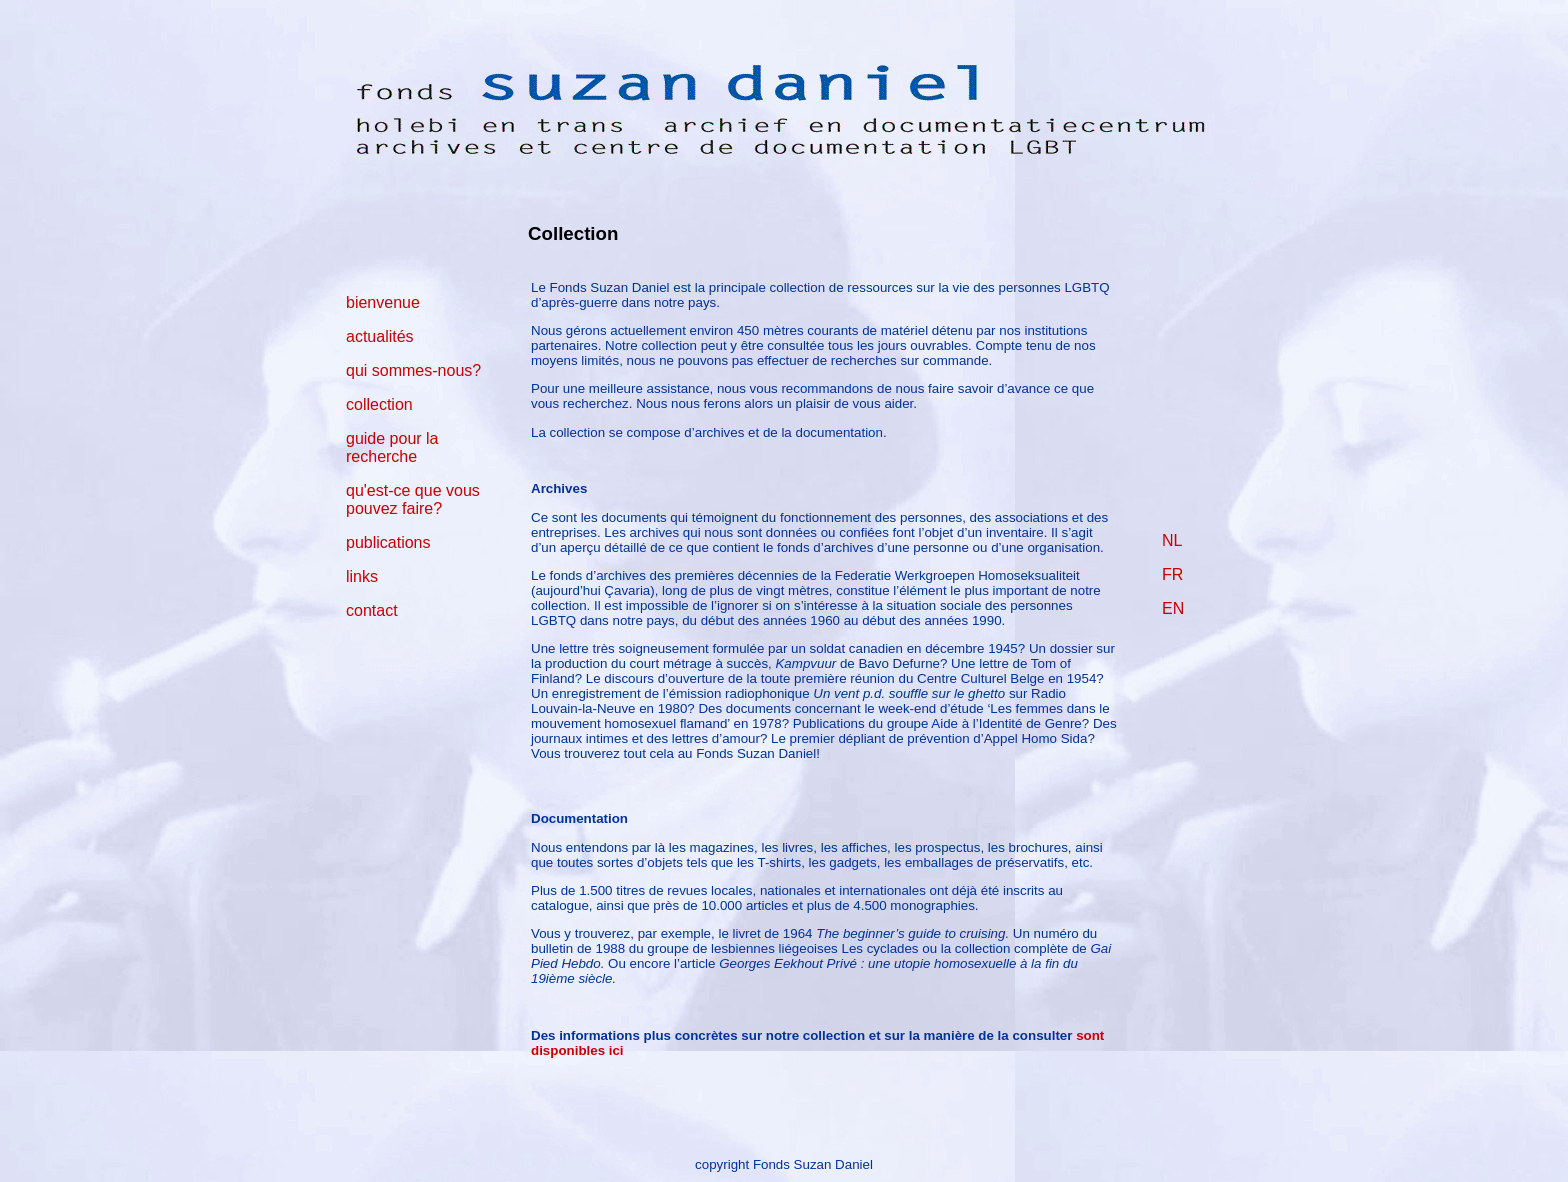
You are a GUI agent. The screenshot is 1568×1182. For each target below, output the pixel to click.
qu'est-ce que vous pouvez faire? (413, 499)
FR (1172, 574)
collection (379, 404)
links (362, 576)
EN (1173, 608)
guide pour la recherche (392, 447)
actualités (380, 336)
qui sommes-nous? (413, 370)
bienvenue (383, 302)
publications (388, 542)
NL (1172, 540)
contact (372, 610)
